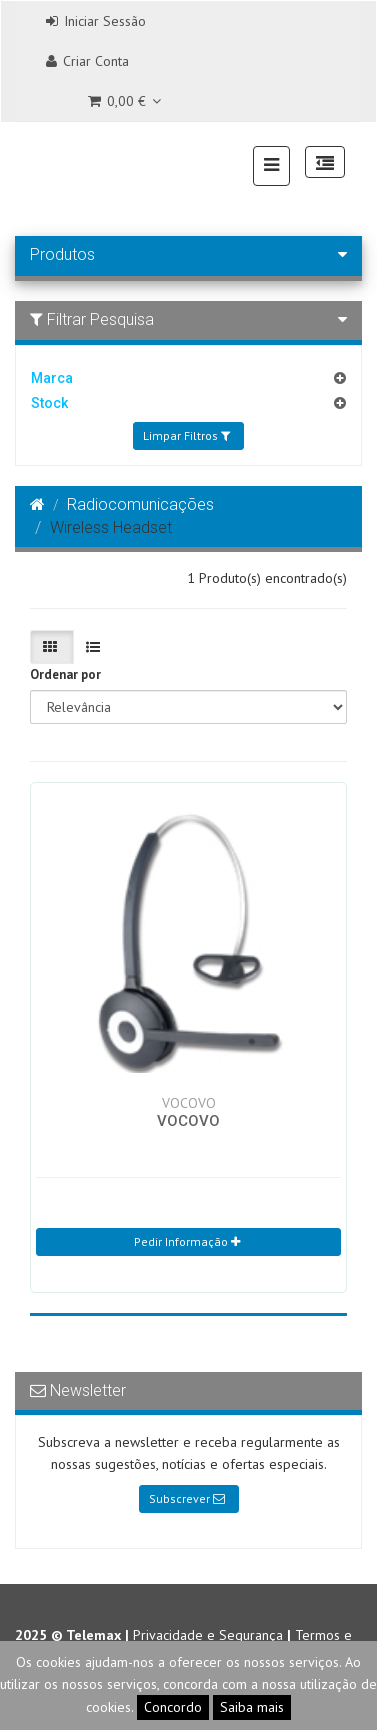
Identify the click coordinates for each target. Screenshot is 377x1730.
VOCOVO (188, 1121)
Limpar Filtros (186, 435)
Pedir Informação (187, 1241)
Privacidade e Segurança (208, 1635)
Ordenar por (65, 674)
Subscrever (187, 1498)
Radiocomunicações (140, 504)
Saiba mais (252, 1707)
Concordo (173, 1707)
